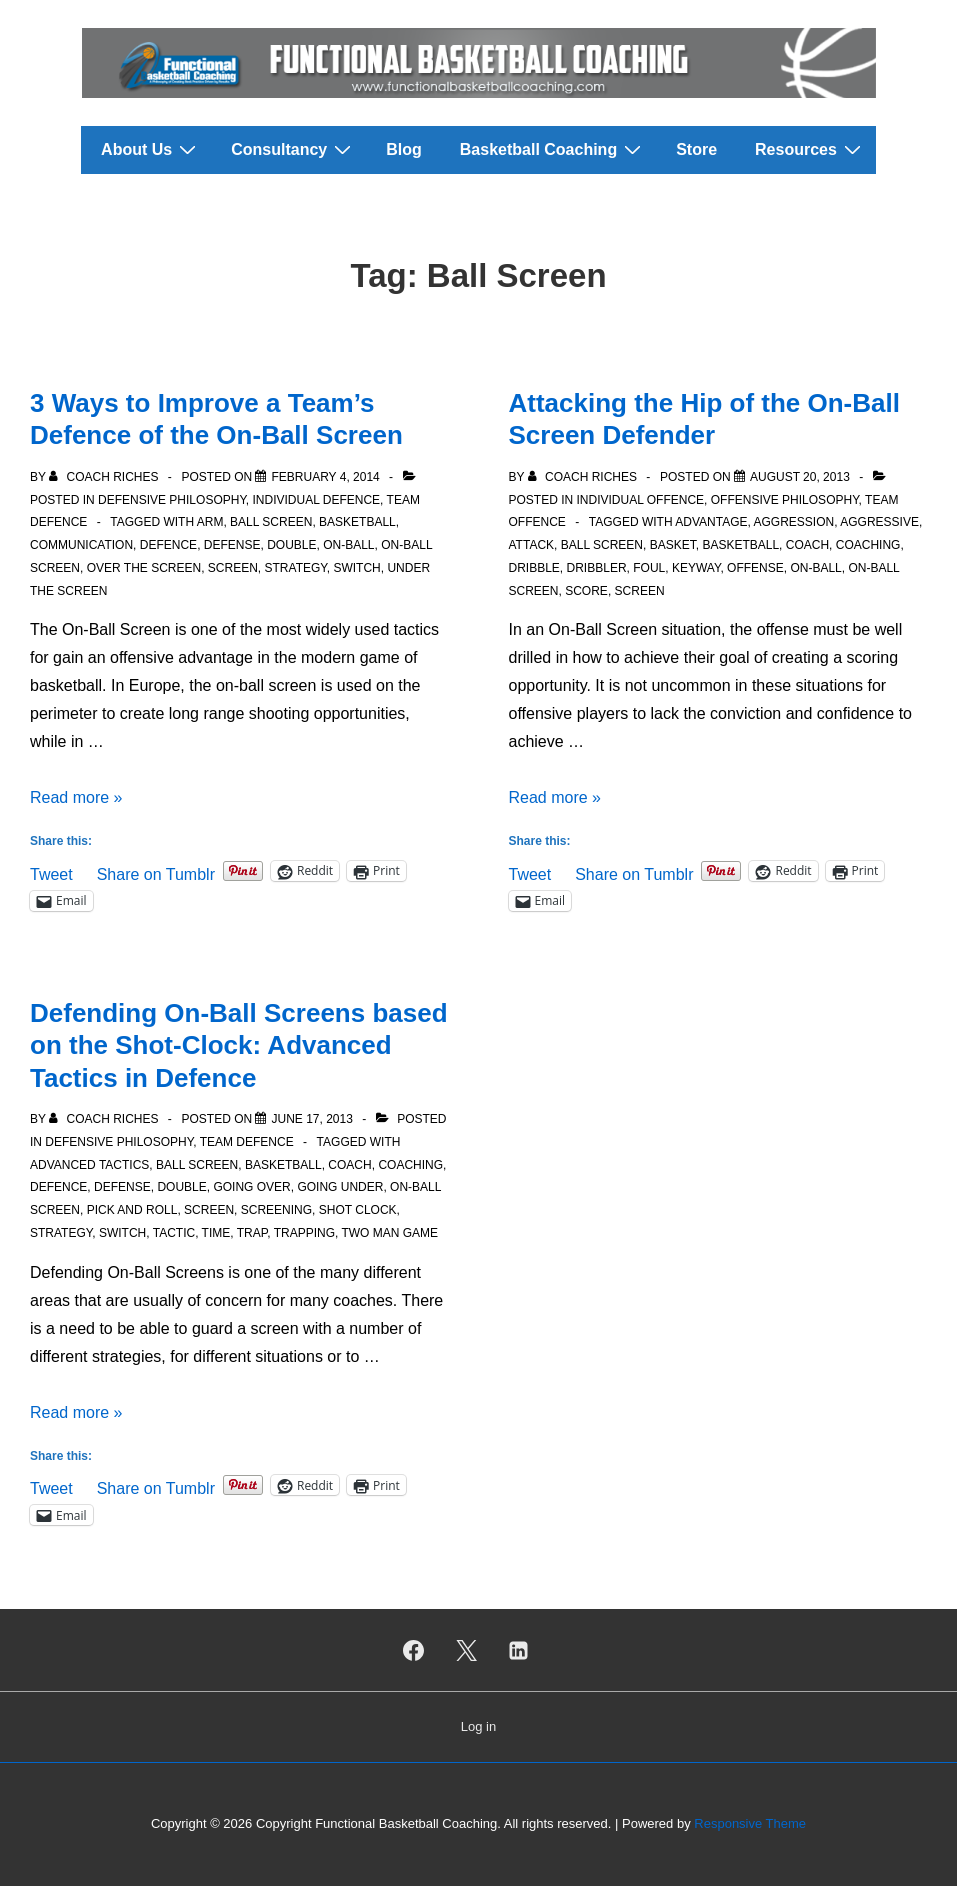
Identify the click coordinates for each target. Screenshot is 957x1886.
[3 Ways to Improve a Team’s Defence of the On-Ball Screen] (325, 477)
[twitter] (466, 1650)
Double (291, 545)
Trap (252, 1233)
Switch (356, 568)
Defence (168, 545)
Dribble (534, 568)
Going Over (251, 1187)
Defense (232, 545)
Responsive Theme (750, 1823)
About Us (151, 149)
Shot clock (358, 1210)
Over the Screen (144, 568)
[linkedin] (519, 1650)
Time (216, 1233)
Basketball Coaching (553, 149)
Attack (532, 545)
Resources (810, 149)
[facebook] (413, 1650)
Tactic (174, 1233)
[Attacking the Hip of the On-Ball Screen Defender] (800, 477)
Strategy (296, 568)
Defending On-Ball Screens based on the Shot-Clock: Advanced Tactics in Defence (239, 1045)
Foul (649, 568)
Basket (673, 545)
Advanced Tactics (89, 1165)
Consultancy (293, 149)
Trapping (304, 1233)
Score (586, 591)
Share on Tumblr (156, 872)
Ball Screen (271, 522)
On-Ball (348, 545)
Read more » (76, 797)
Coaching (868, 545)
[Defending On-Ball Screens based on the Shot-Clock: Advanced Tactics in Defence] (311, 1119)
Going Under (340, 1187)
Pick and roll (132, 1210)
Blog (404, 149)
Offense (755, 568)
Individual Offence (641, 500)
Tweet (51, 872)
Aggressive (879, 522)
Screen (233, 568)
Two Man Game (389, 1233)
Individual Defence (317, 500)
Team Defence (247, 1142)
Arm (210, 522)
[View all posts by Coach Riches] (105, 477)
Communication (81, 545)
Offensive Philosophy (785, 500)
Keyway (696, 568)
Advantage (711, 522)
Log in (478, 1726)
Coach (807, 545)
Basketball (357, 522)
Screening (276, 1210)
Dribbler (597, 568)
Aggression (794, 522)
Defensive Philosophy (172, 500)
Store (696, 149)
